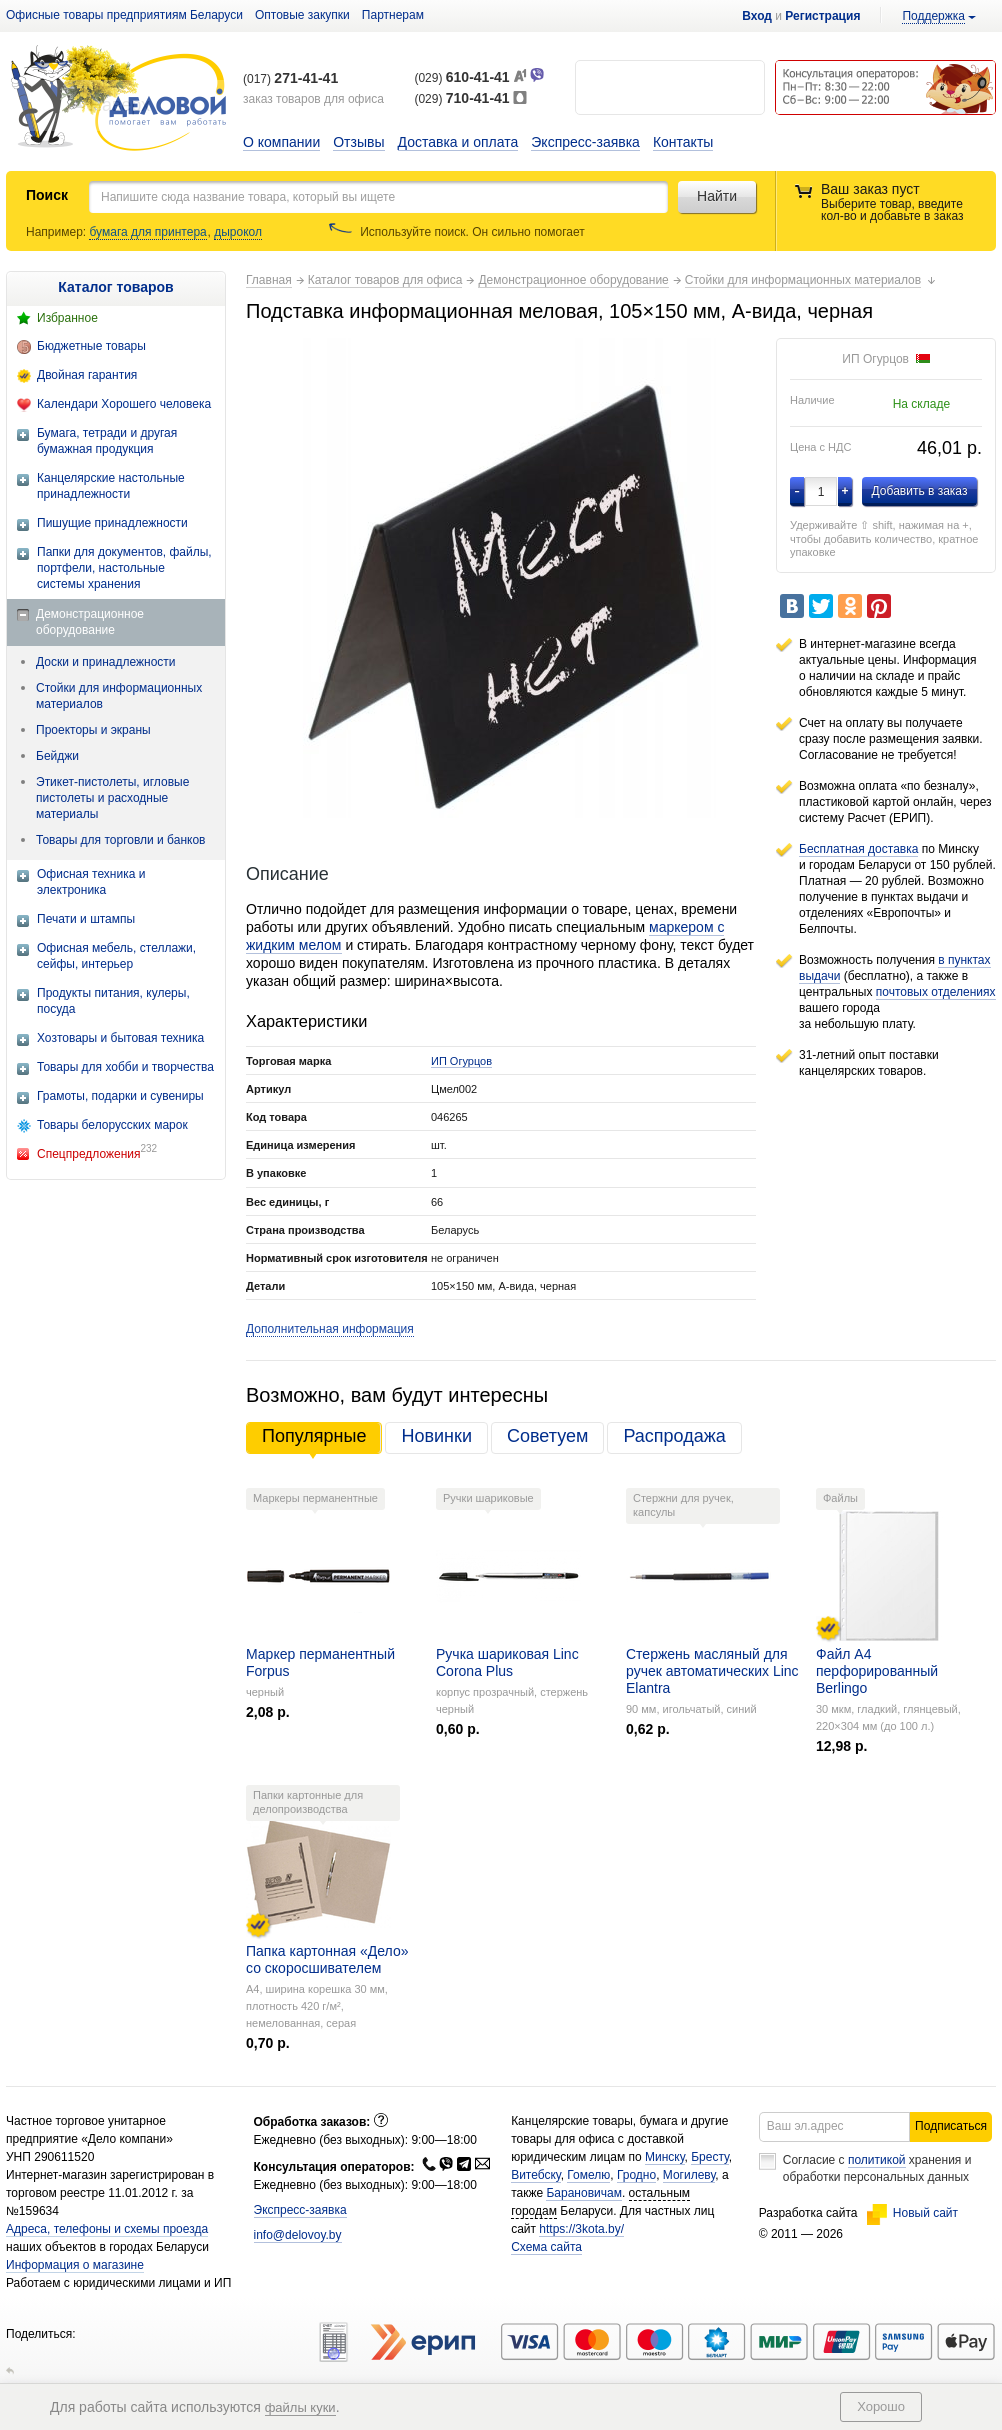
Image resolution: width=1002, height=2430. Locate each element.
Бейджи (57, 756)
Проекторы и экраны (93, 730)
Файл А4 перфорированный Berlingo (877, 1671)
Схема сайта (546, 2247)
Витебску (536, 2175)
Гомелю (588, 2175)
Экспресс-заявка (585, 142)
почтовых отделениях (936, 992)
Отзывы (358, 142)
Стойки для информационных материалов (119, 696)
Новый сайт (912, 2213)
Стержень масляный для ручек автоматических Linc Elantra (712, 1671)
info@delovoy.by (298, 2235)
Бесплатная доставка (858, 849)
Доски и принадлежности (106, 662)
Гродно (636, 2175)
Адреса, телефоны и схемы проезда (107, 2229)
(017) (290, 79)
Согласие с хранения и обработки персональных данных (877, 2168)
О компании (281, 142)
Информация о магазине (75, 2265)
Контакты (683, 142)
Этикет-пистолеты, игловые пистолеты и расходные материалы (112, 798)
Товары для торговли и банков (120, 840)
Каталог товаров (115, 287)
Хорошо (881, 2406)
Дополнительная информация (330, 1329)
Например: (57, 232)
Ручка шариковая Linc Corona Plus (507, 1662)
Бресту (710, 2157)
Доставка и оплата (458, 142)
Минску (665, 2157)
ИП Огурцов (461, 1061)
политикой (877, 2160)
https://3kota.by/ (581, 2229)
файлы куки (300, 2407)
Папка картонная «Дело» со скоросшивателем (327, 1959)
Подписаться (951, 2126)
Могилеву (689, 2175)
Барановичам (583, 2193)
